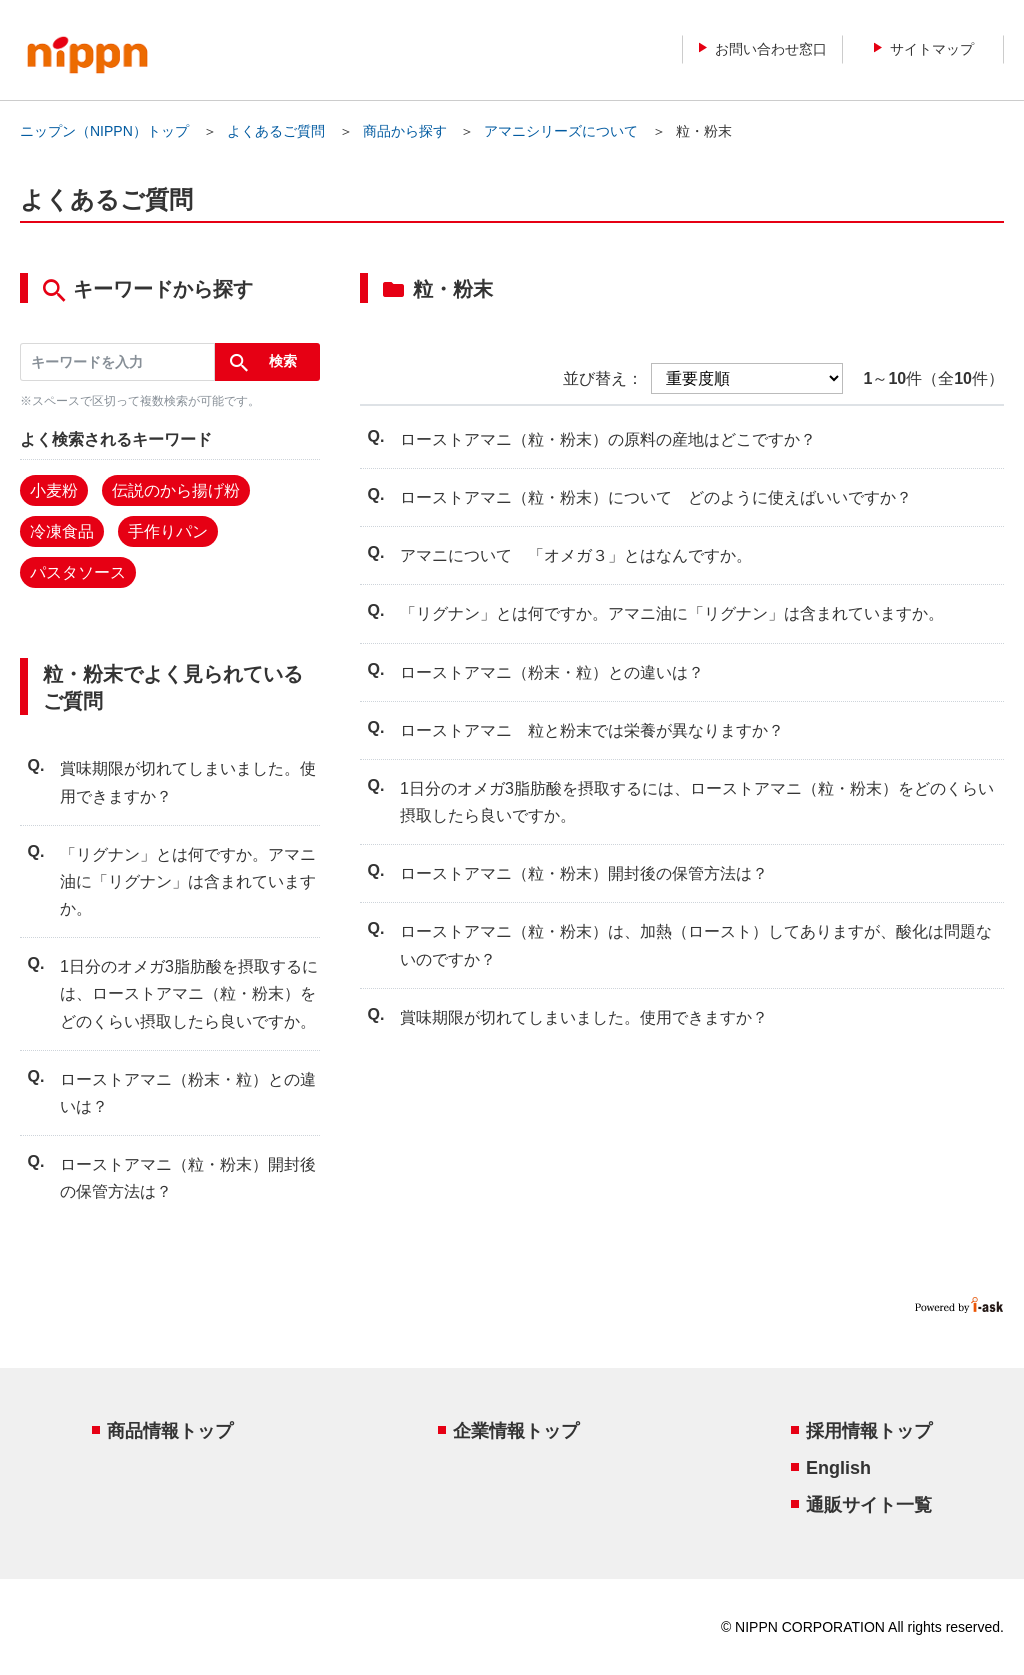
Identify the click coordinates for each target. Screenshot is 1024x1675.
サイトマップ (924, 49)
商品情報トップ (170, 1431)
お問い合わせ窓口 (763, 49)
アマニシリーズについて (561, 131)
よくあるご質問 (276, 131)
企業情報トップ (516, 1431)
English (838, 1468)
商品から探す (405, 131)
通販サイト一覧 (869, 1505)
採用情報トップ (869, 1431)
